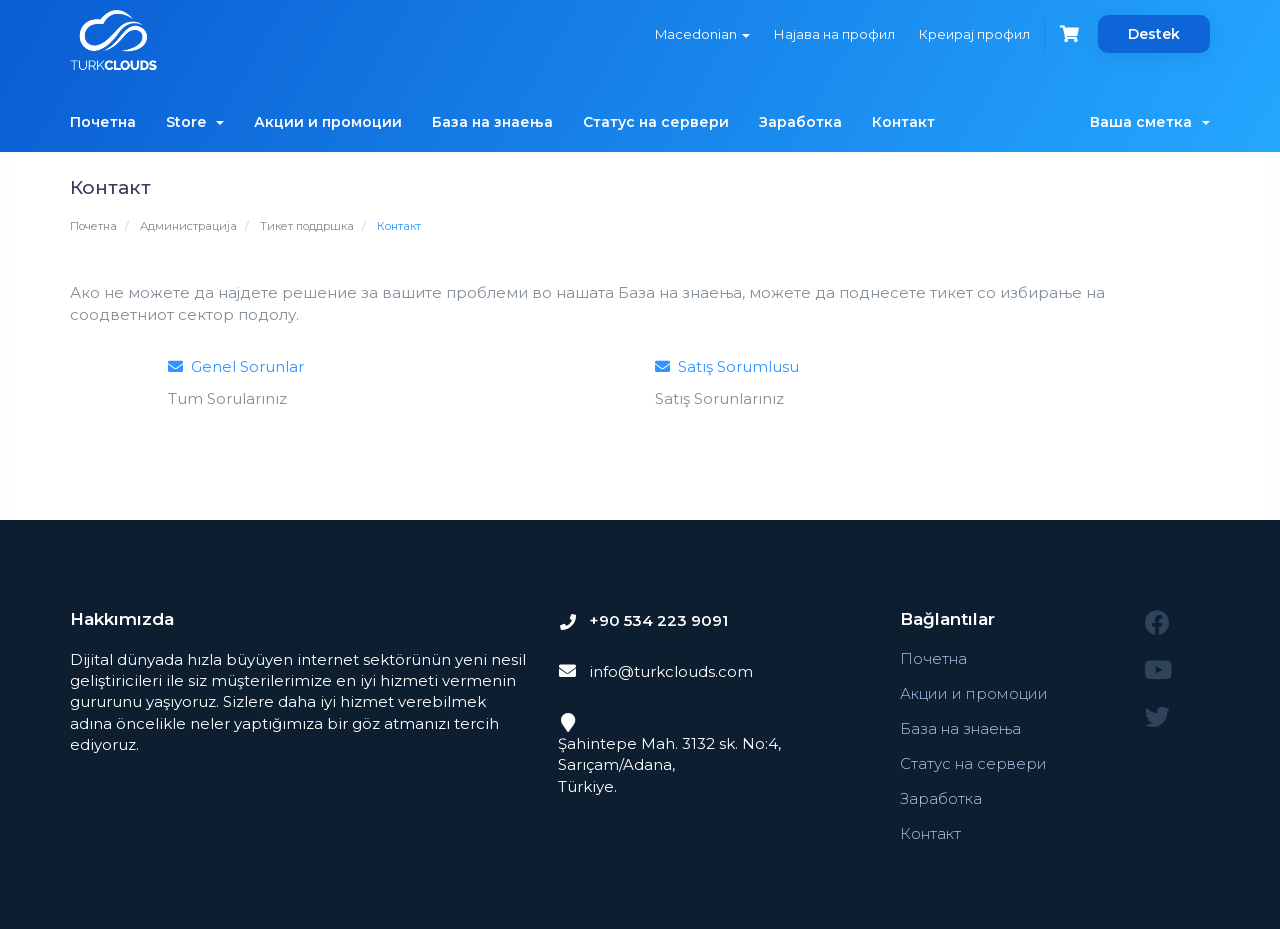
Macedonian (702, 34)
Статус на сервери (656, 122)
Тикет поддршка (307, 226)
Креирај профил (974, 34)
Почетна (103, 122)
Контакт (903, 122)
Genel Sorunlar (236, 366)
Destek (1154, 34)
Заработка (800, 122)
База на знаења (492, 122)
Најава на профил (834, 34)
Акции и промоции (328, 122)
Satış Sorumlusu (727, 366)
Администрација (188, 226)
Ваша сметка (1150, 122)
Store (195, 122)
